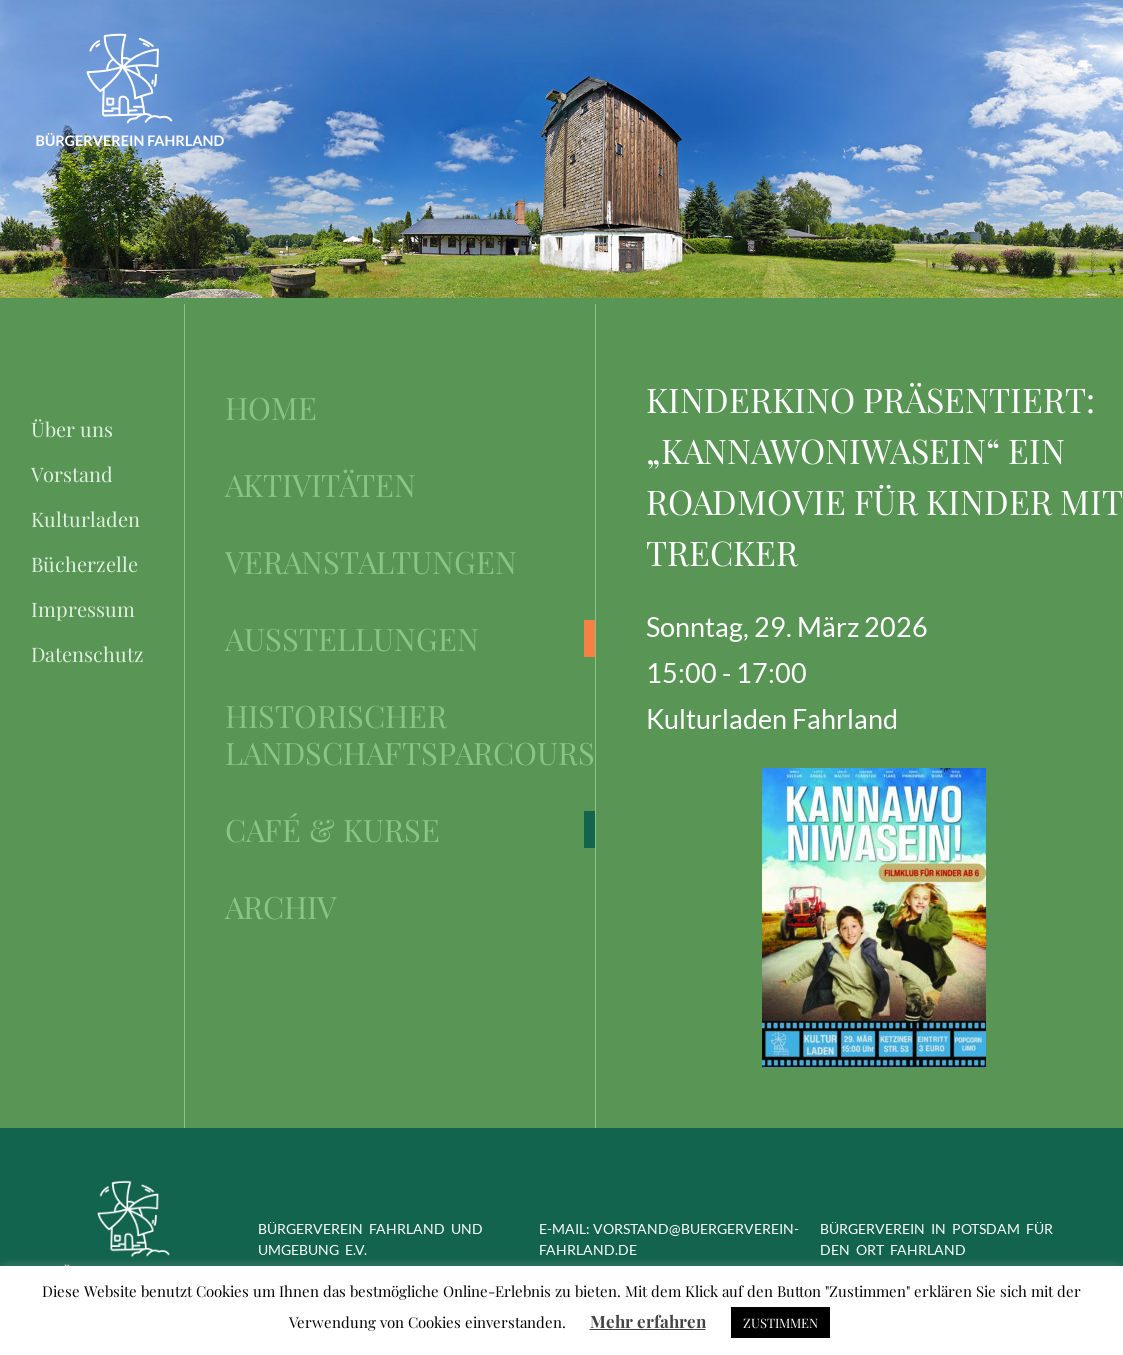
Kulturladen (85, 518)
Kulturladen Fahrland (772, 718)
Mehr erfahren (648, 1321)
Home (271, 407)
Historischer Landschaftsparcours (410, 734)
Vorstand (72, 473)
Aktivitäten (320, 484)
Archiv (280, 906)
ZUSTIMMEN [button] (780, 1322)
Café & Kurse (332, 829)
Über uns (72, 428)
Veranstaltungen (371, 561)
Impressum (83, 608)
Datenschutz (87, 653)
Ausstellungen (352, 638)
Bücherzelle (84, 563)
